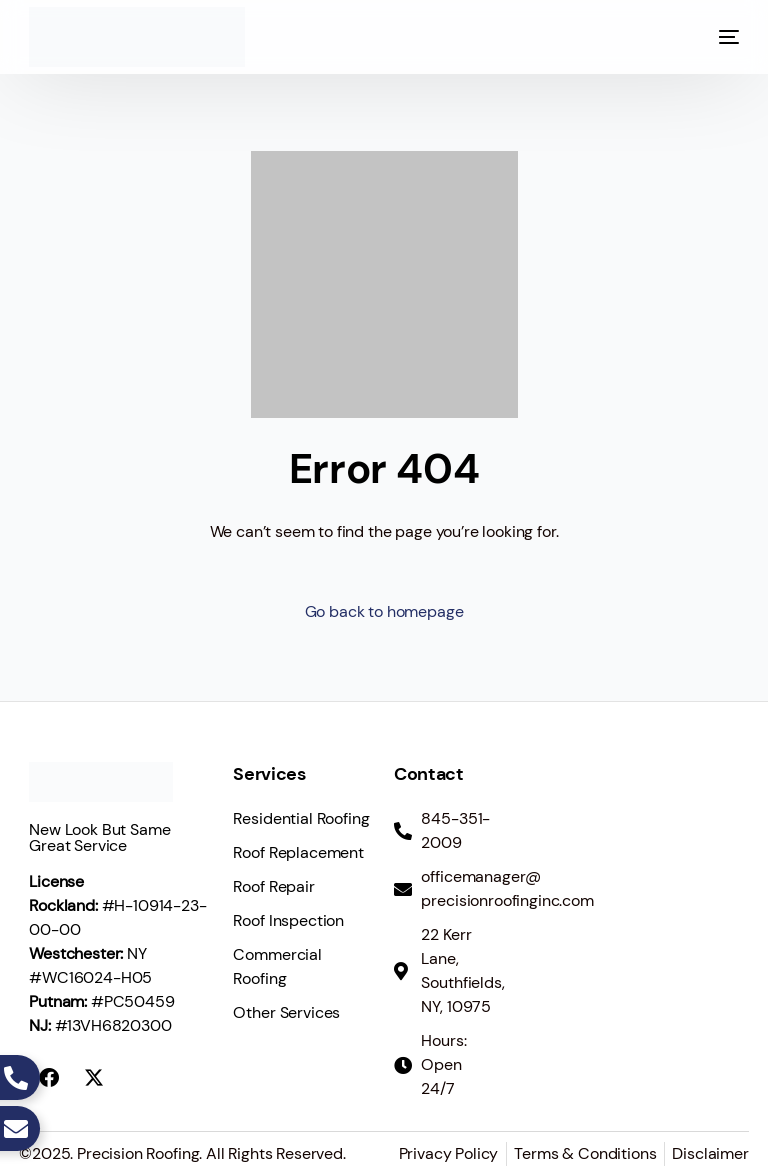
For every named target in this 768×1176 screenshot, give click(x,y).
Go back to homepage (384, 611)
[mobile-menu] (709, 37)
